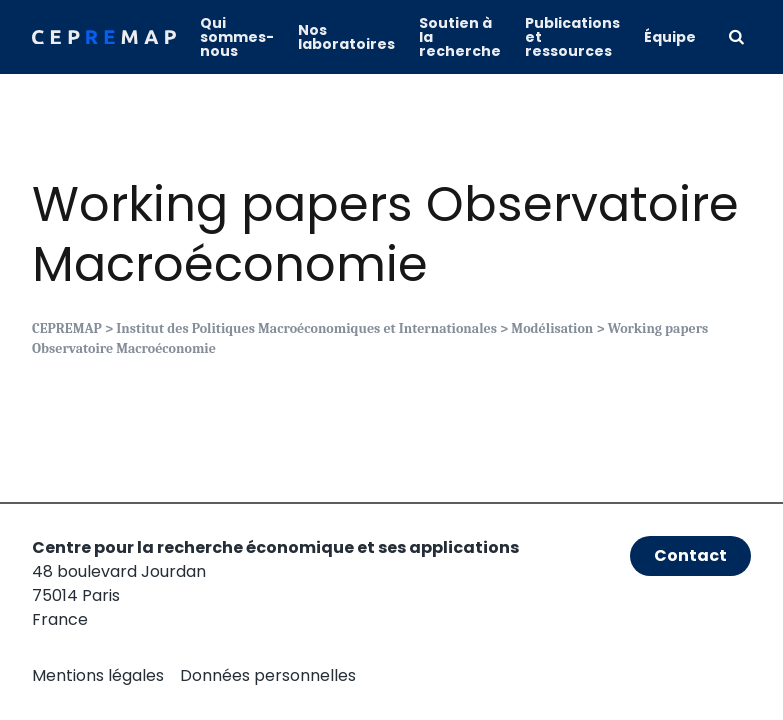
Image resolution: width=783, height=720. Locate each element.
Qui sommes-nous (237, 37)
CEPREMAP (67, 328)
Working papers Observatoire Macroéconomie (385, 234)
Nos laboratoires (346, 37)
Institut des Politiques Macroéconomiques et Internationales (306, 328)
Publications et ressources (572, 37)
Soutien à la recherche (460, 37)
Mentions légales (98, 675)
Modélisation (552, 328)
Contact (690, 555)
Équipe (670, 37)
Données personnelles (268, 675)
